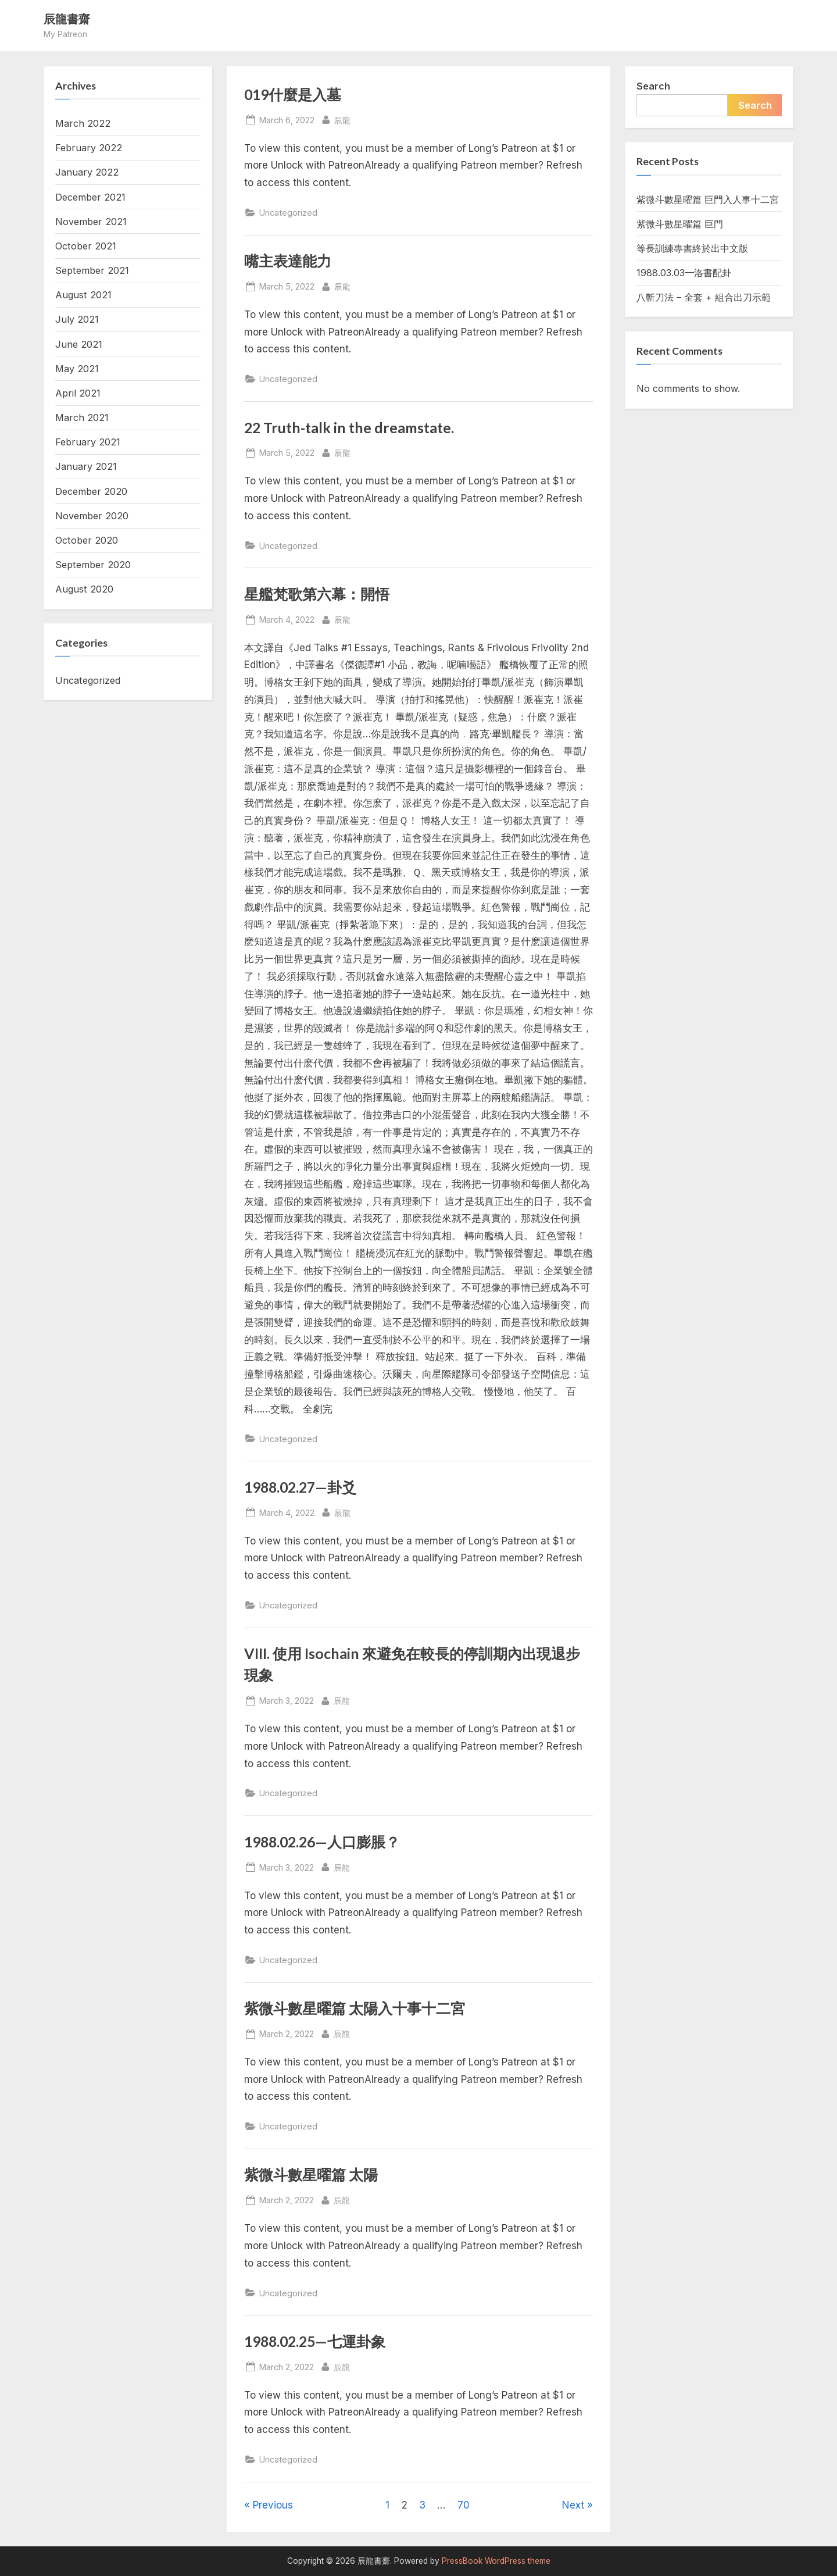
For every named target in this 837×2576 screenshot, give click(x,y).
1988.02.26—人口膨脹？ (322, 1841)
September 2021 (92, 270)
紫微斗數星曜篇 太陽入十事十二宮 (354, 2008)
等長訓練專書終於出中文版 (692, 248)
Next (573, 2505)
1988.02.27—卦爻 (300, 1487)
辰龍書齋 (67, 19)
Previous (273, 2505)
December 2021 (90, 197)
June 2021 (78, 344)
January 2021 (86, 466)
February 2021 (87, 442)
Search (653, 86)
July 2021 (77, 319)
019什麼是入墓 (292, 94)
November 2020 (91, 516)
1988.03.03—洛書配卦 (683, 273)
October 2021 (85, 246)
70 (463, 2505)
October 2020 (86, 540)
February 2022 (88, 148)
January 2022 (87, 172)
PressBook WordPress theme (496, 2561)
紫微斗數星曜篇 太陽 (311, 2174)
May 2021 (77, 368)
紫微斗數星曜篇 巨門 (679, 224)
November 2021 (91, 221)
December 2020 (91, 491)
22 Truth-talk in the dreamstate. (349, 427)
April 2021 (78, 393)
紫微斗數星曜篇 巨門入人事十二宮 (707, 199)
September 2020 (93, 564)
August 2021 (83, 295)
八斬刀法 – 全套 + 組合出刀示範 (703, 297)
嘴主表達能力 (287, 260)
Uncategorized (288, 212)
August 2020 (84, 589)
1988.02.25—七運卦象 (314, 2341)
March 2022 (82, 123)
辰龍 (342, 119)
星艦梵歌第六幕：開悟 (316, 594)
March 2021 (82, 417)
